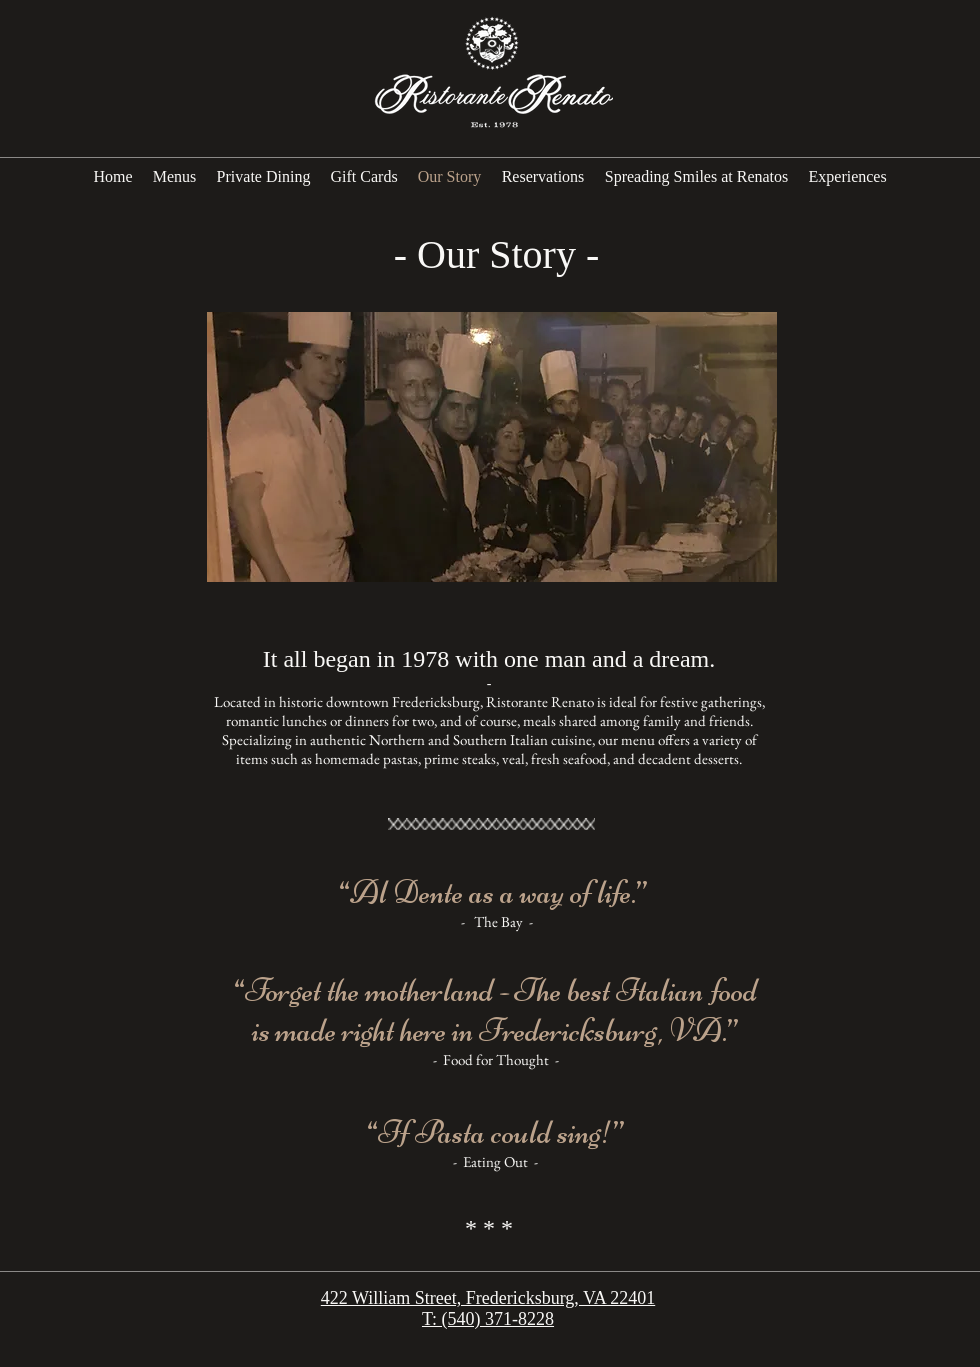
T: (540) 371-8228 (488, 1319)
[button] (492, 447)
